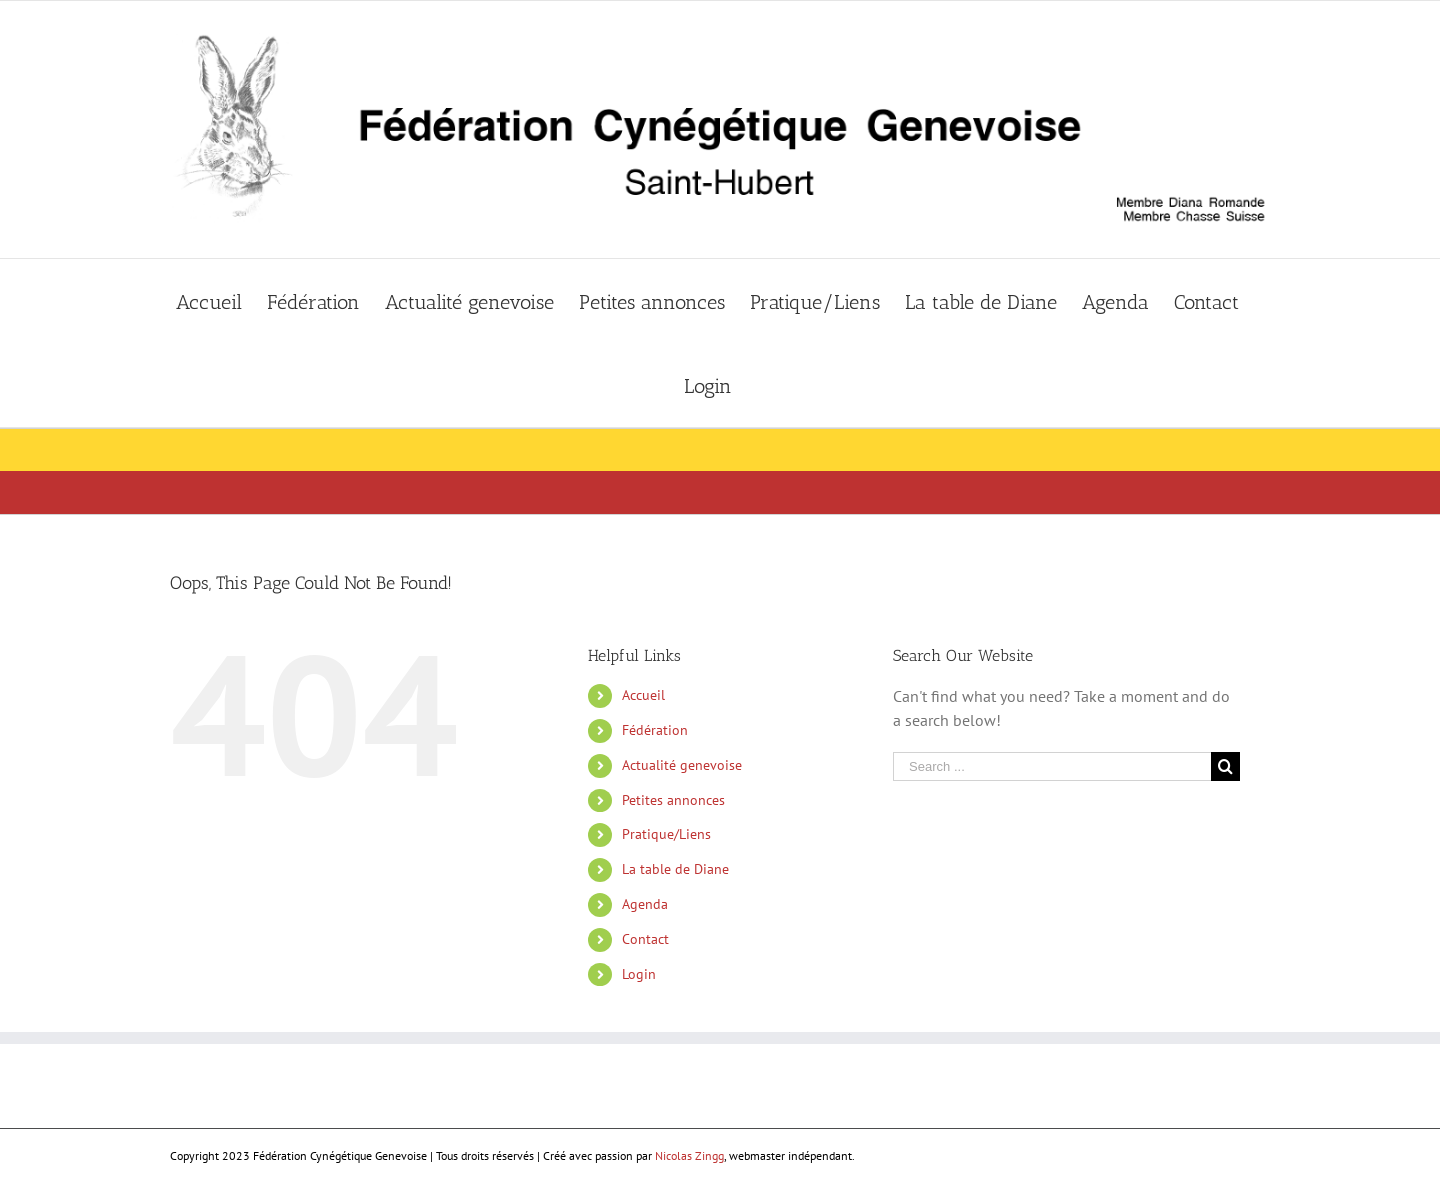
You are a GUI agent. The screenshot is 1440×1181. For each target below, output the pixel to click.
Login (639, 974)
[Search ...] (1052, 766)
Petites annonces (673, 800)
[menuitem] (221, 301)
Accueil (643, 695)
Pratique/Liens (666, 834)
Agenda (645, 904)
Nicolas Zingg (689, 1155)
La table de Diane (675, 869)
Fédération (655, 730)
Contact (645, 939)
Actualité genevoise (682, 765)
